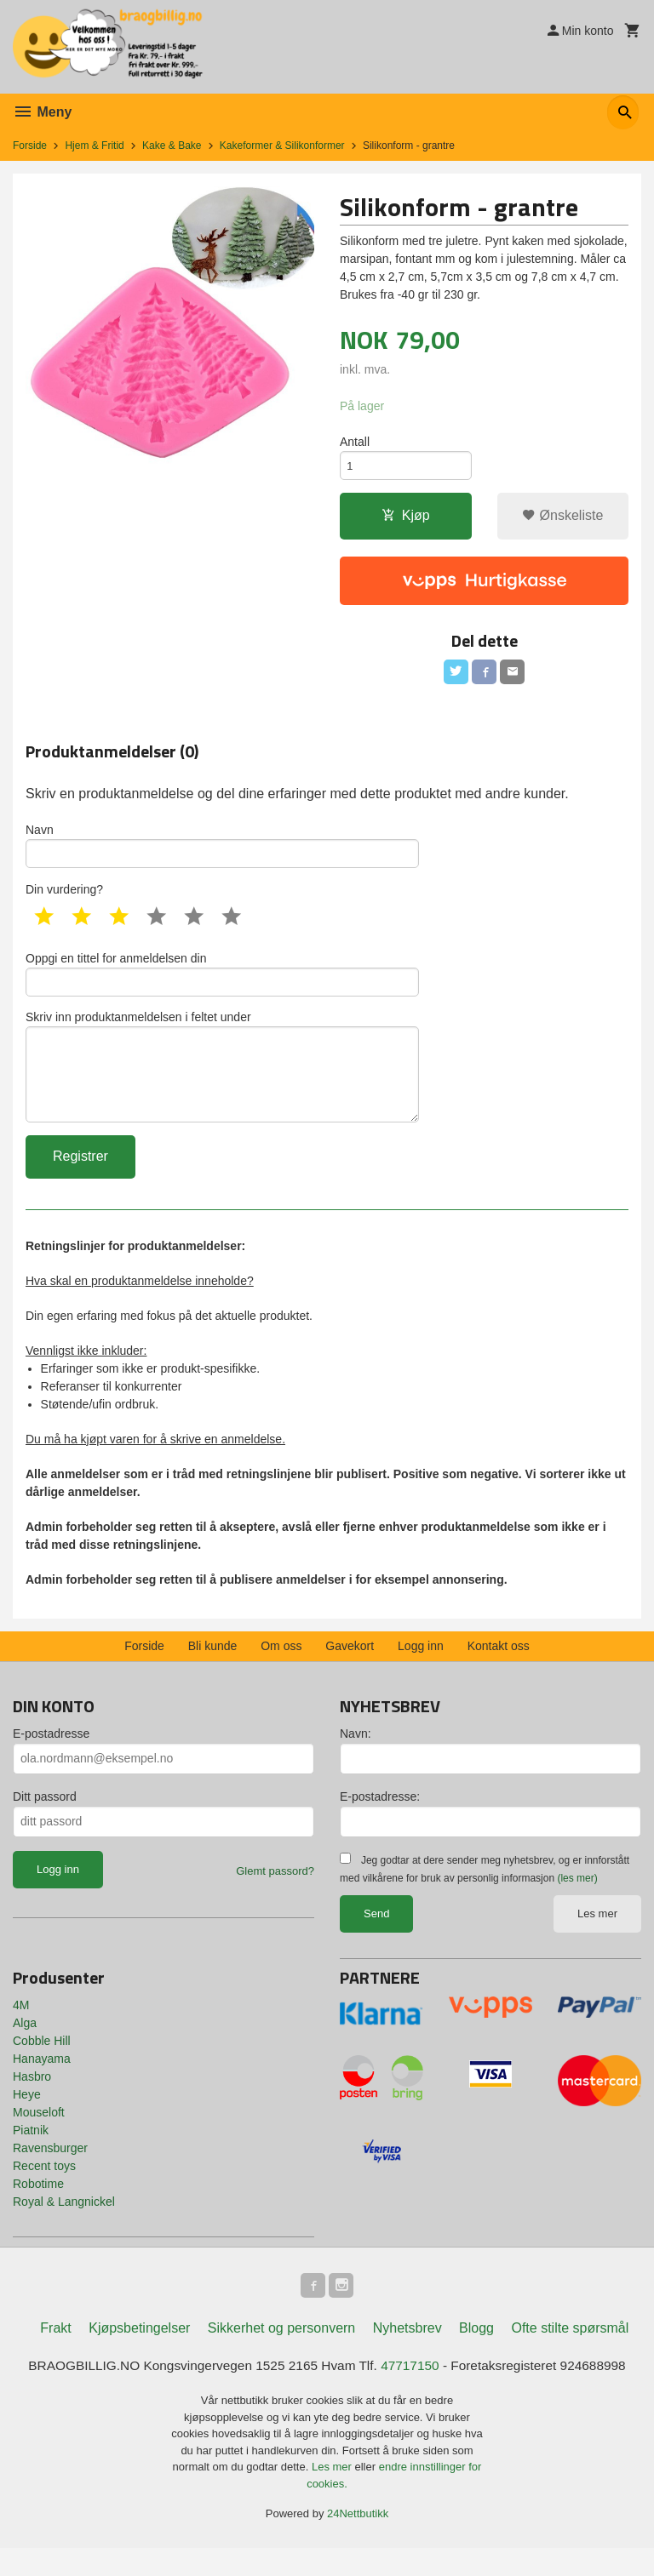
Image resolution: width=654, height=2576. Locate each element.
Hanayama (42, 2083)
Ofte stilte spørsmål (569, 2355)
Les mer (597, 1938)
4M (21, 2029)
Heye (27, 2119)
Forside (30, 145)
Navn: (355, 1758)
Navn (222, 854)
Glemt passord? (275, 1895)
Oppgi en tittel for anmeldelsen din (222, 986)
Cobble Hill (42, 2065)
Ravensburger (50, 2172)
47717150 (413, 2392)
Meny (42, 112)
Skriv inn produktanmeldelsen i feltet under (222, 1085)
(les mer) (577, 1903)
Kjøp (406, 519)
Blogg (476, 2355)
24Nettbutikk (357, 2541)
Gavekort (349, 1670)
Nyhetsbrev (407, 2355)
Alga (25, 2047)
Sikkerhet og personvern (281, 2355)
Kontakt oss (499, 1670)
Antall (355, 442)
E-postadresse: (380, 1821)
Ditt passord (45, 1821)
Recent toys (44, 2190)
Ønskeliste (562, 519)
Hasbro (32, 2101)
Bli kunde (213, 1670)
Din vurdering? (64, 900)
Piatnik (31, 2155)
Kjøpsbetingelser (139, 2355)
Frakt (55, 2355)
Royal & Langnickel (64, 2226)
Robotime (38, 2208)
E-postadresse (51, 1758)
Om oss (281, 1670)
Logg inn (421, 1670)
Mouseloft (39, 2137)
